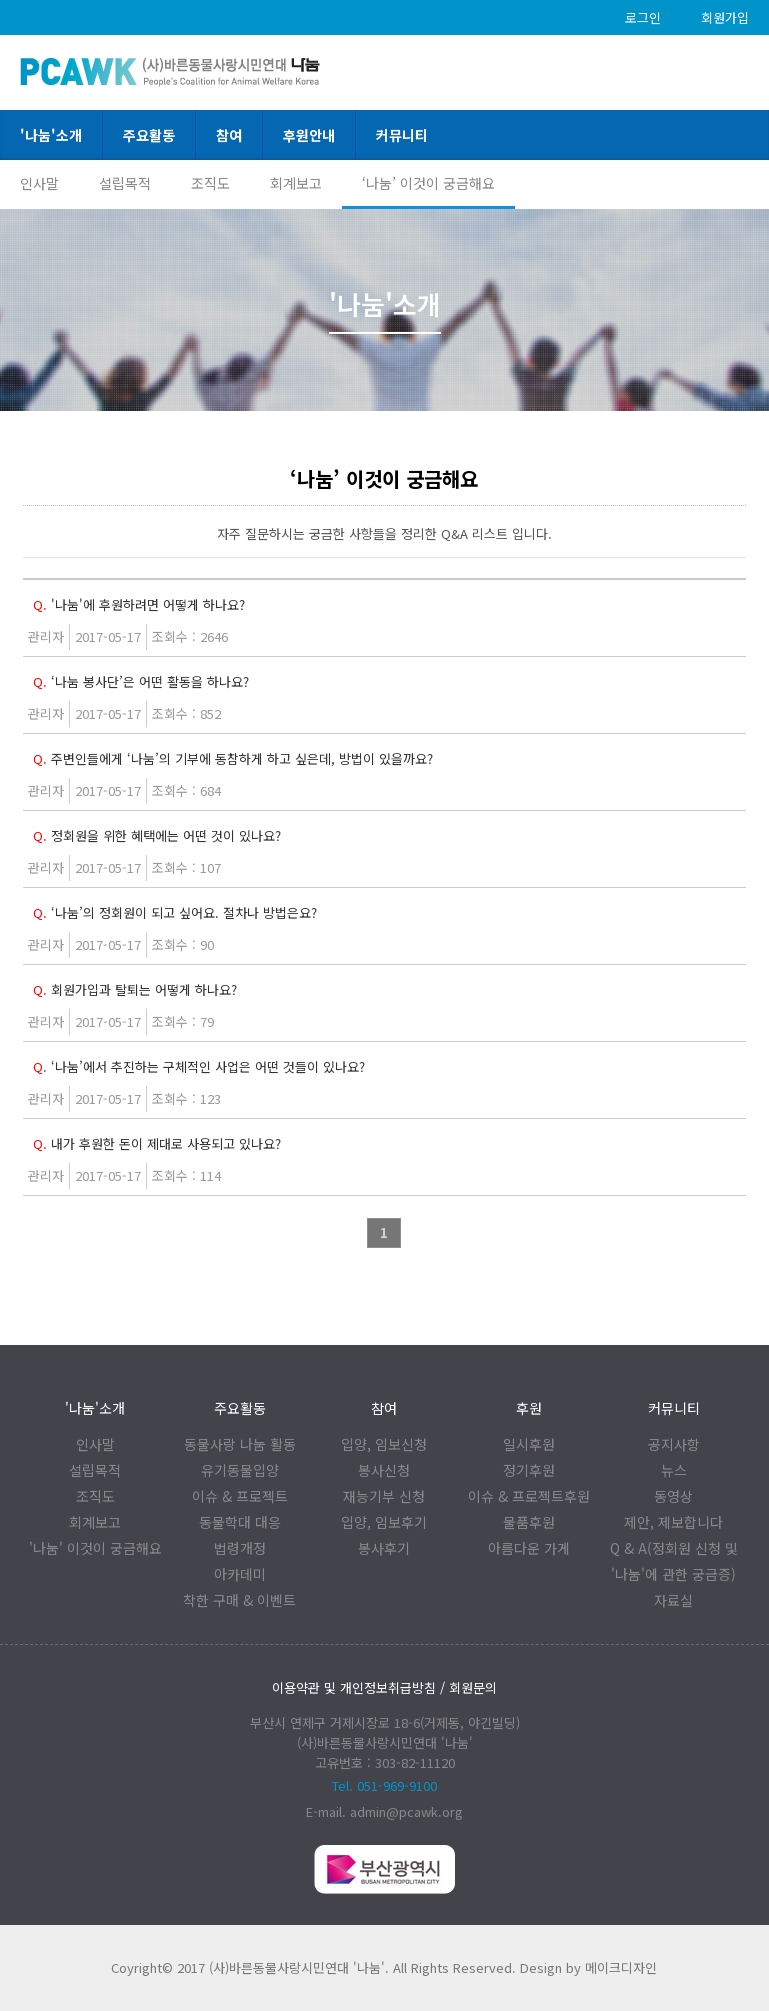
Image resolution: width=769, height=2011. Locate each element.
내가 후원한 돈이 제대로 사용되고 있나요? (157, 1143)
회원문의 (473, 1687)
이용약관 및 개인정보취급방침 (354, 1687)
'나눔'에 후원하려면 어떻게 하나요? (139, 604)
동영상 (673, 1496)
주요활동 (149, 135)
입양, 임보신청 (384, 1444)
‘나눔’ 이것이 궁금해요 (428, 183)
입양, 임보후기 (384, 1522)
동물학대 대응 (240, 1522)
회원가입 (725, 17)
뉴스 (674, 1470)
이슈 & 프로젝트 (240, 1496)
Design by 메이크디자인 (588, 1967)
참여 (229, 135)
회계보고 (296, 183)
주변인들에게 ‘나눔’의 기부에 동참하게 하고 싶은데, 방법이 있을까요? (233, 758)
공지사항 (674, 1444)
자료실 (673, 1600)
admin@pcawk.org (406, 1811)
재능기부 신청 (384, 1496)
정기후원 (529, 1470)
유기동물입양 (240, 1470)
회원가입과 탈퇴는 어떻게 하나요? (135, 989)
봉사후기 (384, 1548)
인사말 (39, 183)
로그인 (643, 17)
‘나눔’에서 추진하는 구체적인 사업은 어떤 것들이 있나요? (199, 1066)
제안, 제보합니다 (673, 1522)
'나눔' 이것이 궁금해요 (95, 1548)
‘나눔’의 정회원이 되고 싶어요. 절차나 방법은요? (175, 912)
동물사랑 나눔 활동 (240, 1444)
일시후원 (529, 1444)
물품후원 (529, 1522)
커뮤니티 (402, 135)
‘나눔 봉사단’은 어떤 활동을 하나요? (141, 681)
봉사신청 (384, 1470)
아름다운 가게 (529, 1548)
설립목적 (125, 183)
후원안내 (309, 135)
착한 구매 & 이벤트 (239, 1600)
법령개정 (240, 1548)
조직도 (210, 183)
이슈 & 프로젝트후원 (529, 1496)
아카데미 (240, 1574)
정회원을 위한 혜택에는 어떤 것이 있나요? (157, 835)
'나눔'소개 (51, 135)
